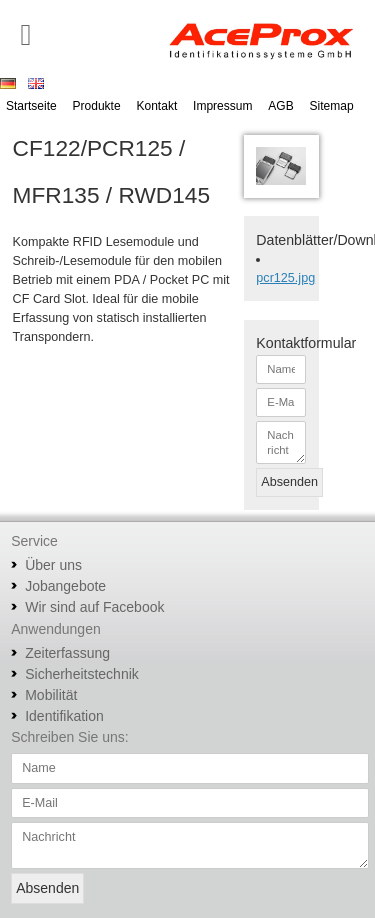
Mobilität (51, 695)
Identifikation (64, 716)
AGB (280, 106)
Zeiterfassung (67, 653)
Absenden (289, 482)
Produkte (97, 106)
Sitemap (332, 106)
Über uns (53, 565)
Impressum (222, 106)
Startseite (31, 106)
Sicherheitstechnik (82, 674)
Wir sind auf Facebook (94, 607)
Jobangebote (65, 586)
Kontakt (157, 106)
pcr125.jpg (285, 278)
